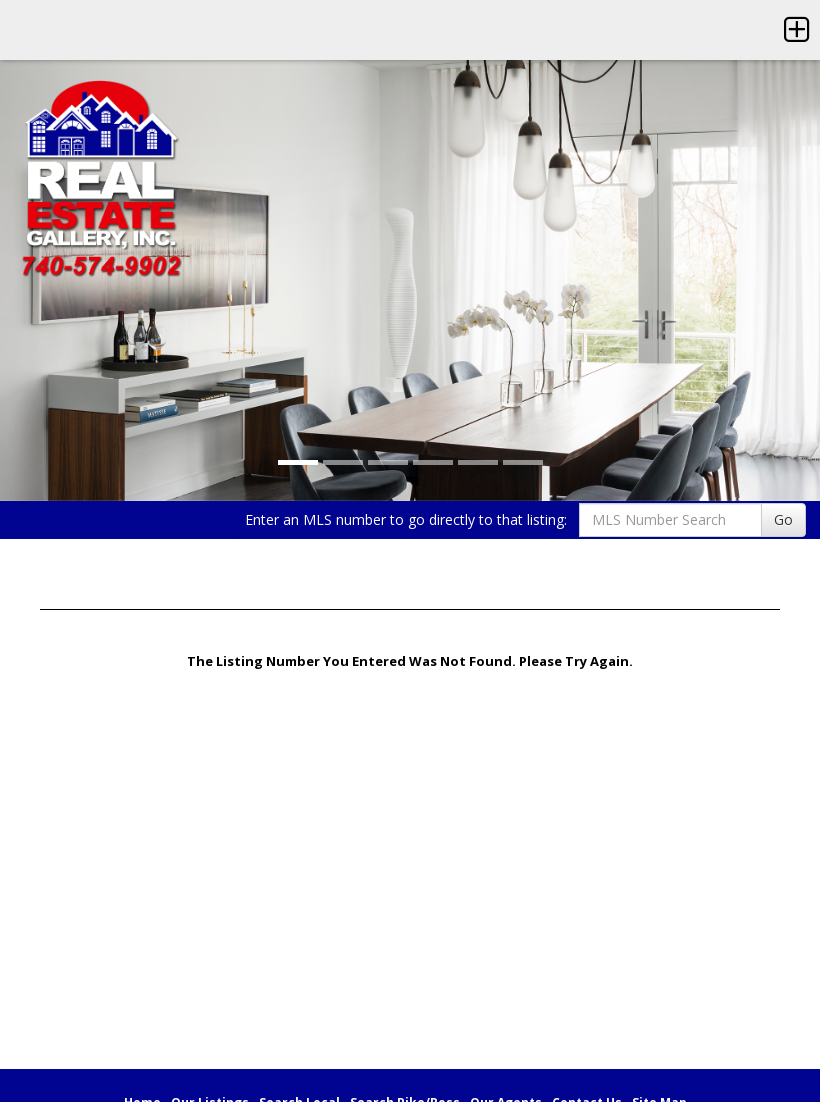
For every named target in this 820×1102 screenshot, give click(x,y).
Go (783, 519)
